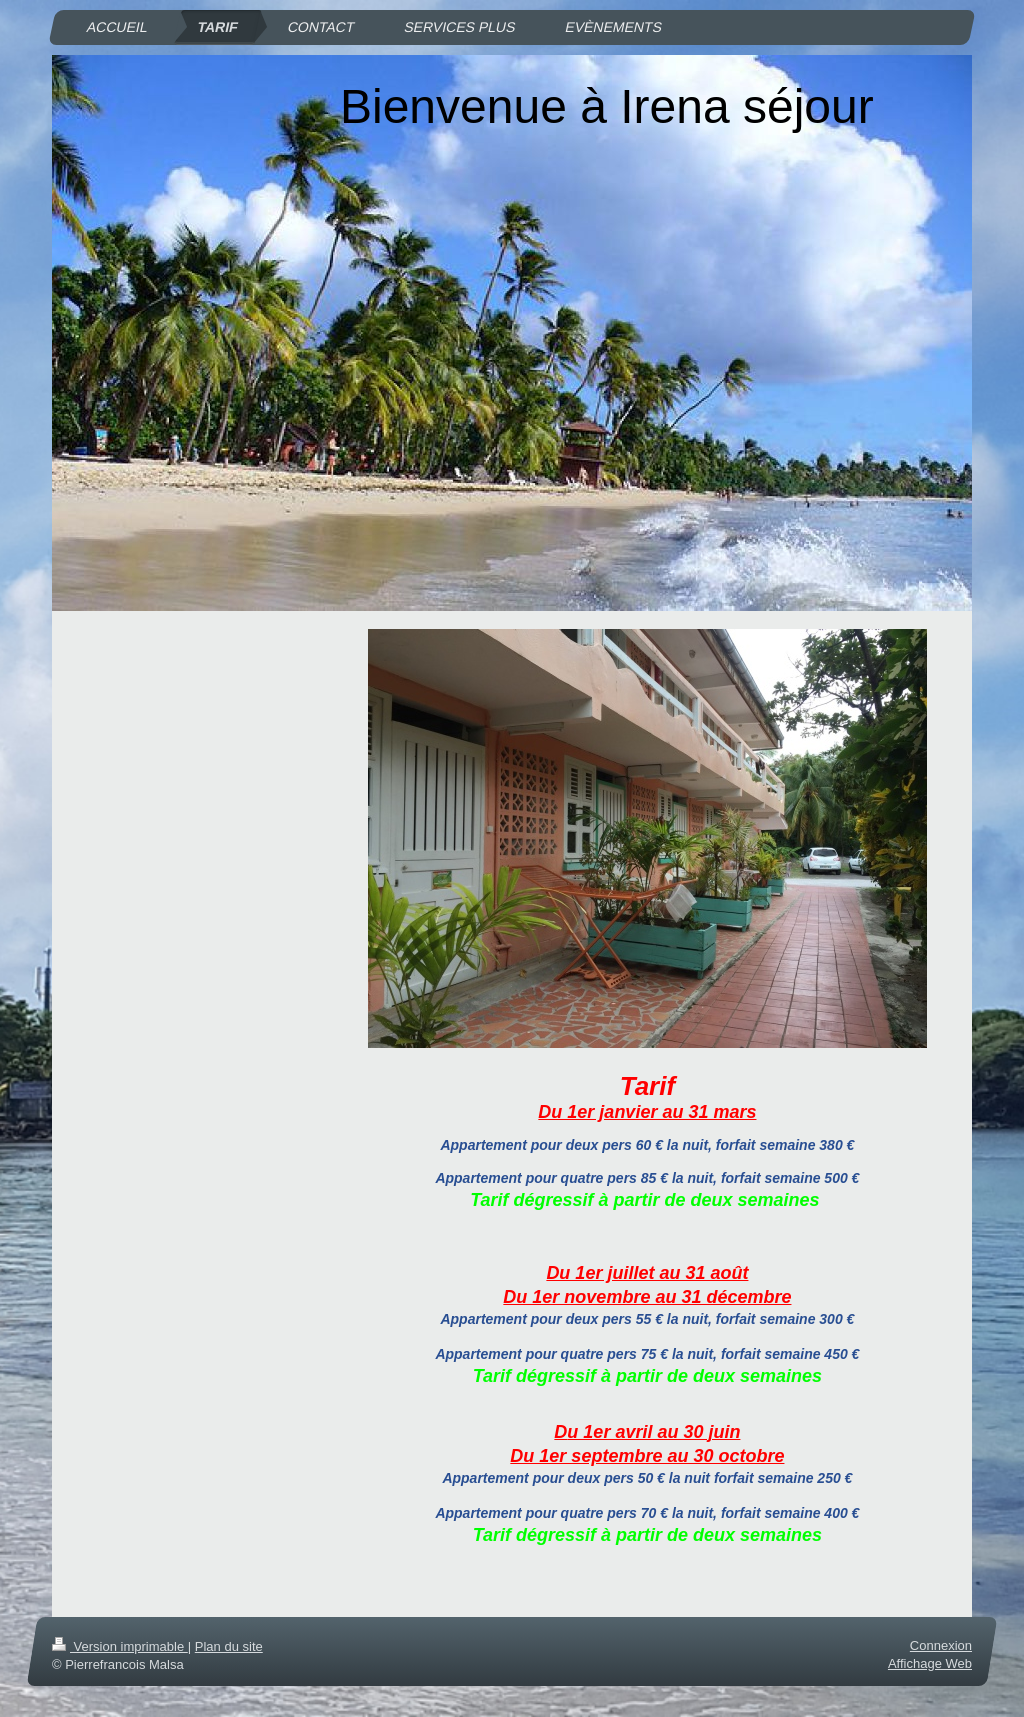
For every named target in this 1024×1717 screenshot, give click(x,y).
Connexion (941, 1645)
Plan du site (229, 1646)
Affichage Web (930, 1664)
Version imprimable (120, 1646)
